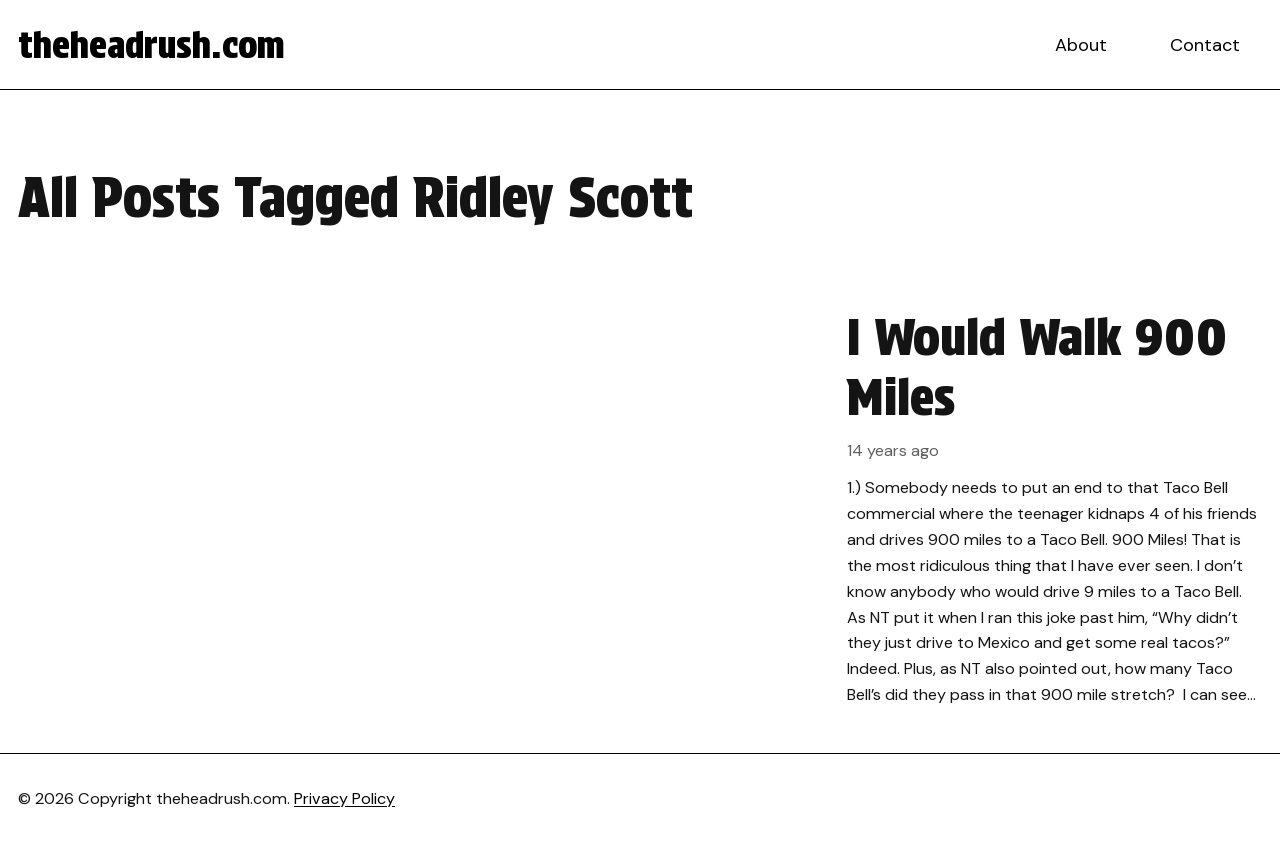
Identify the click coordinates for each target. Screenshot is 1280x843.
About (1081, 45)
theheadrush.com (151, 45)
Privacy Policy (344, 798)
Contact (1205, 45)
